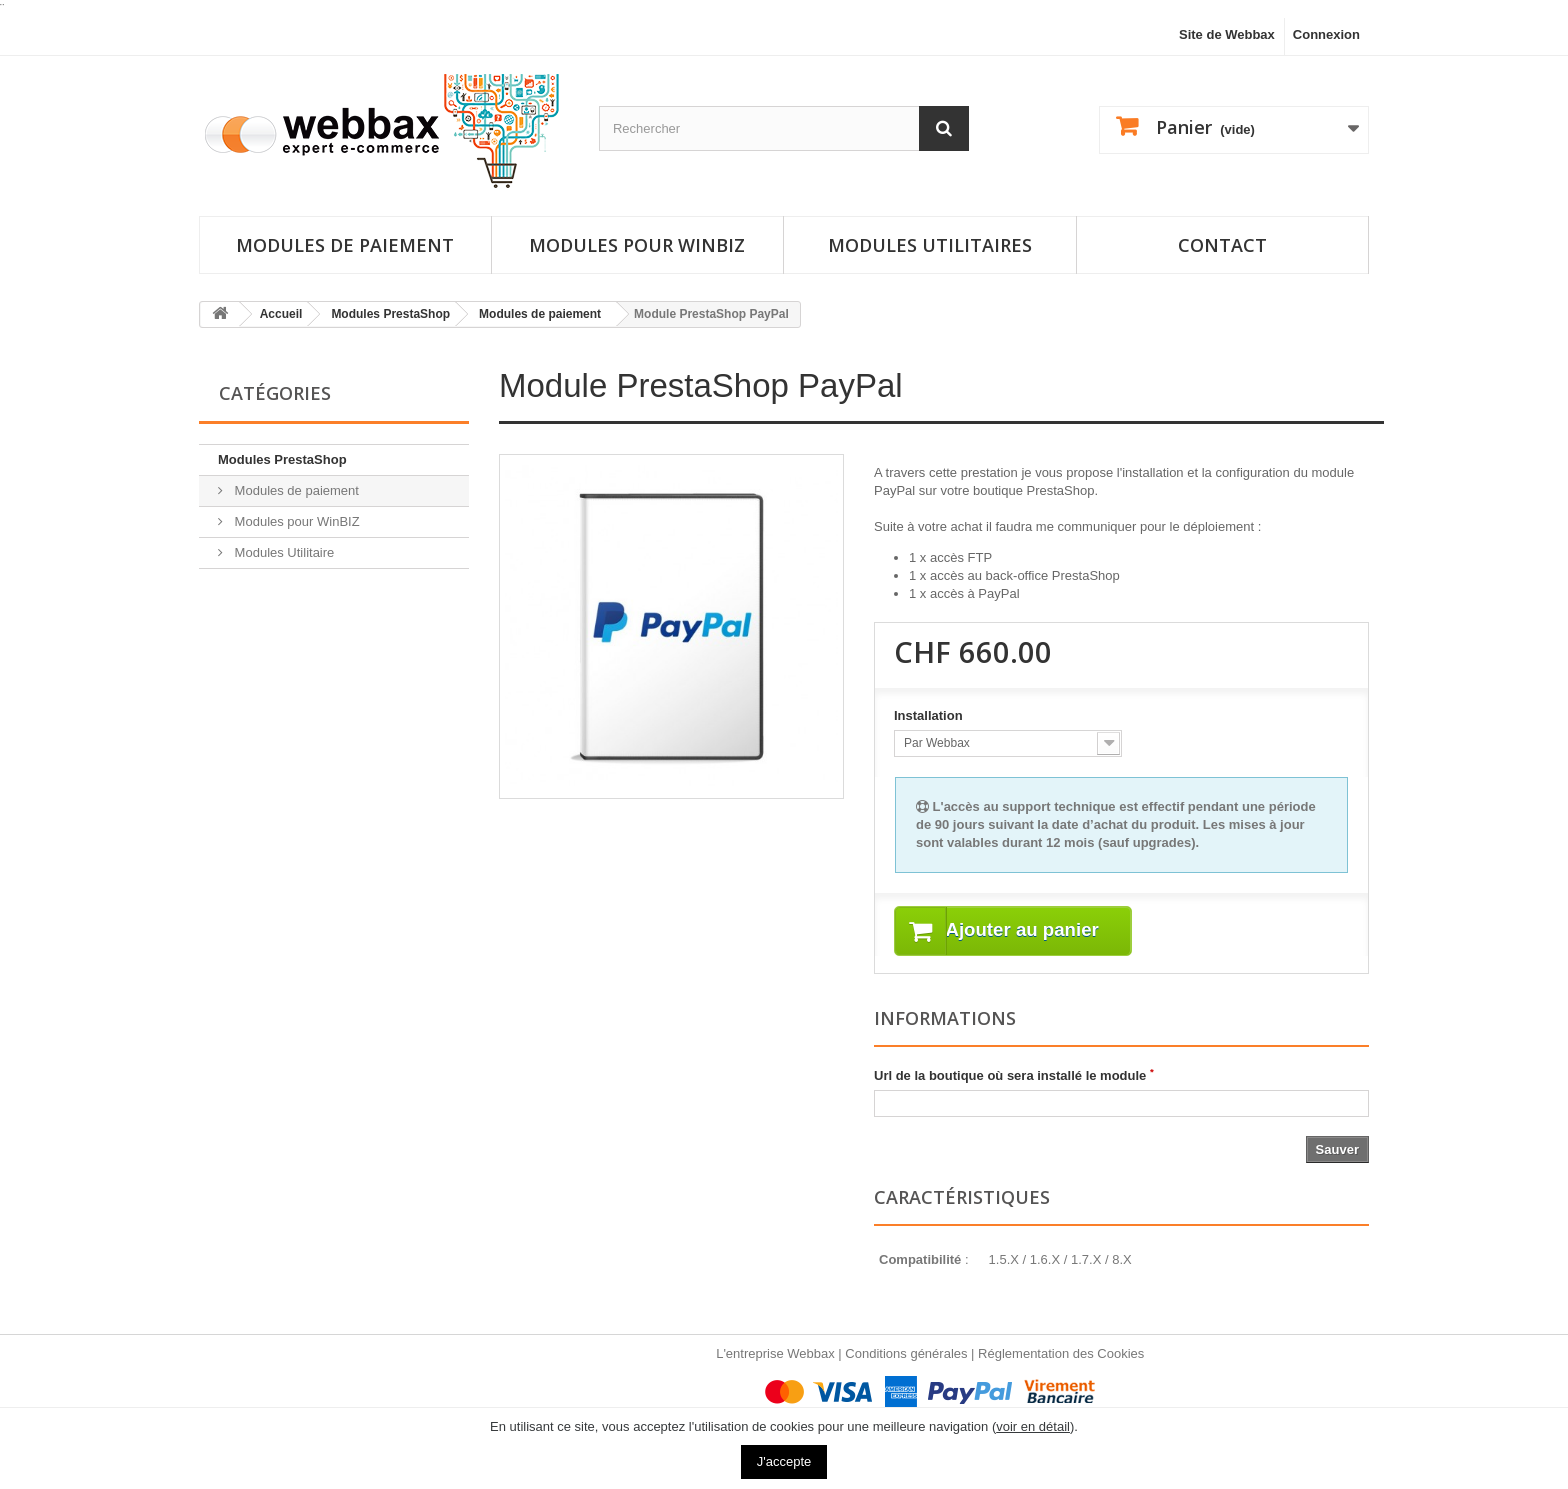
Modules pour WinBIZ (295, 521)
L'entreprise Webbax (775, 1354)
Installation (930, 715)
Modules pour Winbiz (637, 245)
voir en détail (1033, 1426)
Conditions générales (906, 1354)
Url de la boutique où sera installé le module (1014, 1076)
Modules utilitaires (930, 245)
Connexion (1326, 34)
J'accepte (784, 1461)
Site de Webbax (1227, 34)
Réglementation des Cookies (1061, 1354)
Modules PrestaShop (282, 459)
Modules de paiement (345, 245)
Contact (1222, 245)
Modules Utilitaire (282, 552)
